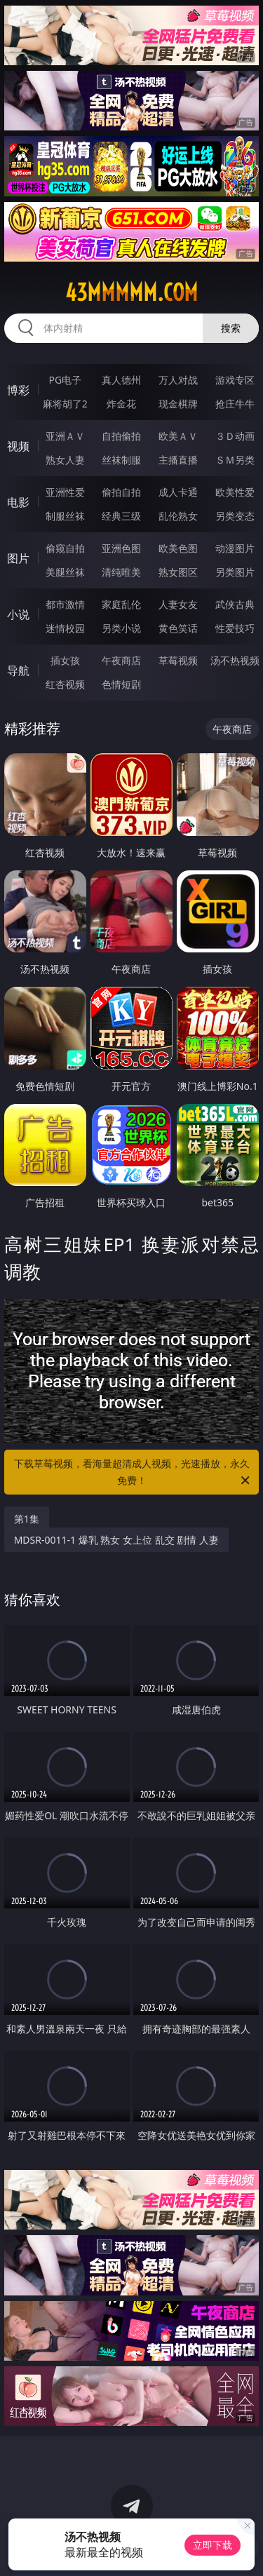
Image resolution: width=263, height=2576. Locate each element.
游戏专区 (235, 379)
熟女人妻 (65, 459)
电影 (18, 502)
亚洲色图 (121, 548)
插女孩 (65, 660)
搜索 (231, 328)
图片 (18, 558)
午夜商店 (121, 660)
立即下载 (212, 2544)
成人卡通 (178, 492)
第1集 (26, 1518)
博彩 (18, 390)
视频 (18, 446)
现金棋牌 (178, 403)
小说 (18, 614)
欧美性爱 (235, 492)
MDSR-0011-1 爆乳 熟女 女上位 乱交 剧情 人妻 (116, 1539)
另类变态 (235, 515)
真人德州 (121, 379)
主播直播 (178, 459)
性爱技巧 (235, 628)
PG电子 (64, 379)
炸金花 (121, 403)
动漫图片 (235, 548)
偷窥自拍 (65, 548)
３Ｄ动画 (235, 436)
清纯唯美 (121, 572)
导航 (18, 670)
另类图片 (235, 572)
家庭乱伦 (121, 604)
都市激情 (65, 604)
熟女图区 (178, 572)
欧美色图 (178, 548)
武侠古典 (235, 604)
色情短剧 (121, 684)
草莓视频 (178, 660)
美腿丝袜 (65, 572)
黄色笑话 (178, 628)
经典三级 (121, 515)
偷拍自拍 (121, 492)
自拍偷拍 (121, 436)
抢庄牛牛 (235, 403)
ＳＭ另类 (235, 459)
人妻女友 (178, 604)
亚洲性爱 (65, 492)
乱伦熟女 (178, 515)
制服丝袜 (65, 515)
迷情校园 (65, 628)
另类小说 (121, 628)
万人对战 (178, 379)
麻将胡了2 (65, 403)
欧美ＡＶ (178, 436)
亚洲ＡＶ (65, 436)
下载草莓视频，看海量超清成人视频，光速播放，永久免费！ (133, 1473)
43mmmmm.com (131, 292)
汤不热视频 (234, 660)
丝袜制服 (121, 459)
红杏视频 (65, 684)
